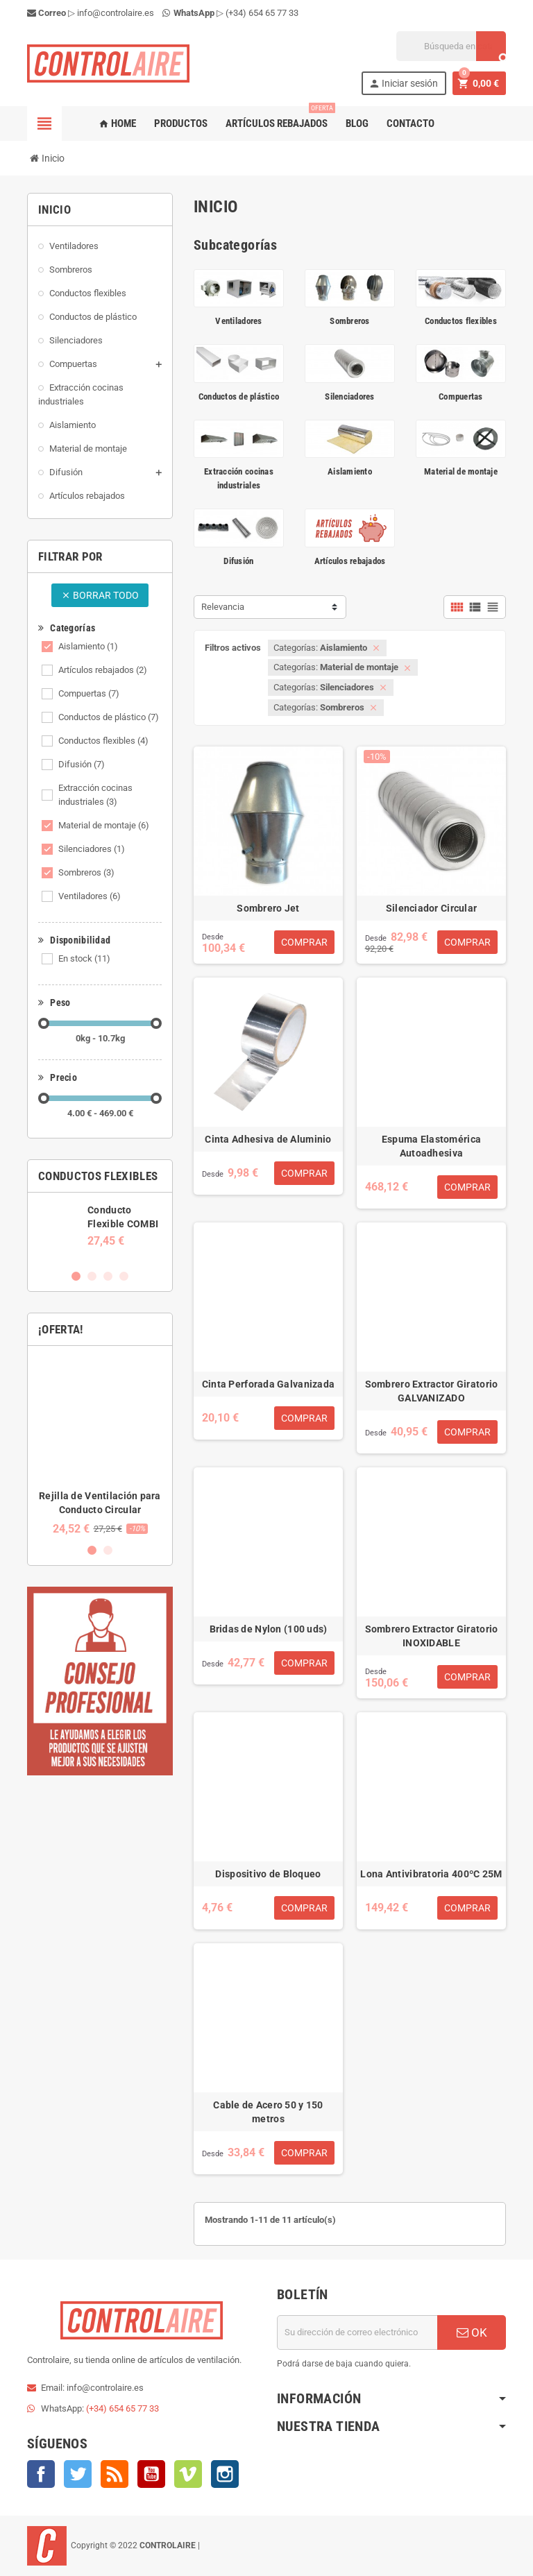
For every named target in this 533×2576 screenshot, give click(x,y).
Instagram (225, 2474)
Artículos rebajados (279, 118)
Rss (114, 2474)
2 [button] (91, 1276)
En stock (84, 958)
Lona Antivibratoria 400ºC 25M (431, 1873)
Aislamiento (88, 646)
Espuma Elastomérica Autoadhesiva (431, 1146)
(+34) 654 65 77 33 (262, 13)
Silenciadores (91, 849)
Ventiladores (89, 896)
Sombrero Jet (268, 908)
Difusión (81, 764)
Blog (357, 123)
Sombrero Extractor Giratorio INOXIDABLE (431, 1635)
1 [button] (76, 1276)
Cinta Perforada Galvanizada (268, 1384)
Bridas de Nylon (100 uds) (269, 1629)
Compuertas (88, 693)
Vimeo (188, 2474)
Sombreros (86, 872)
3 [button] (107, 1276)
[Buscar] (451, 46)
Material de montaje (103, 825)
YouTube (151, 2474)
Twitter (78, 2474)
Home (117, 123)
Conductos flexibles (103, 740)
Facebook (41, 2474)
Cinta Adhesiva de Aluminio (268, 1139)
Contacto (410, 123)
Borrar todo (100, 595)
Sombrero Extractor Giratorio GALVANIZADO (431, 1391)
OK (472, 2332)
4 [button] (123, 1276)
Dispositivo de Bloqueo (268, 1873)
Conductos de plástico (108, 717)
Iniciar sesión (402, 83)
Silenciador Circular (431, 908)
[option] (100, 1225)
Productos (181, 123)
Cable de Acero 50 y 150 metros (268, 2111)
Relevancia (222, 607)
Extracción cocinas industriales (95, 795)
